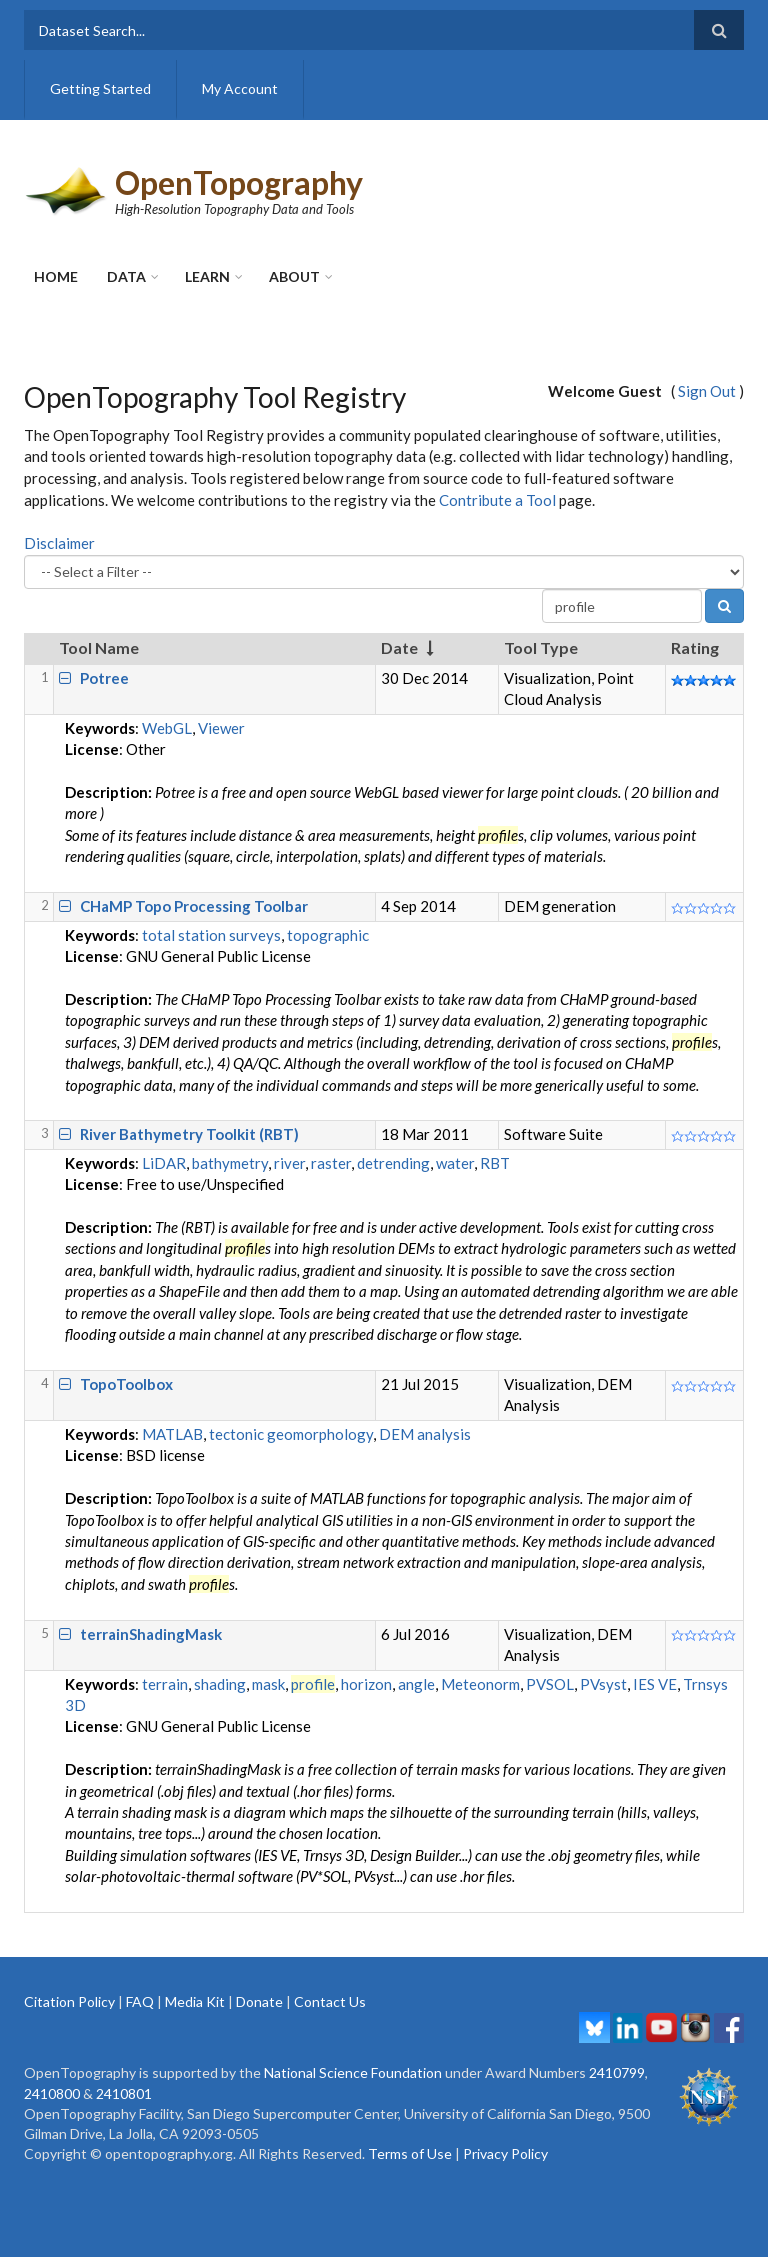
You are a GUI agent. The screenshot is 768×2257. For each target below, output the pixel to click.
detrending (393, 1163)
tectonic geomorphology (291, 1434)
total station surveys (211, 935)
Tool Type (541, 647)
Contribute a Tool (497, 500)
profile (313, 1684)
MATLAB (172, 1434)
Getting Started (100, 88)
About (294, 276)
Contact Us (330, 2001)
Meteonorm (480, 1684)
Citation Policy (69, 2001)
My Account (240, 88)
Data (126, 276)
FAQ (140, 2001)
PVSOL (550, 1684)
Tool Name (99, 647)
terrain (165, 1684)
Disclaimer (59, 543)
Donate (259, 2001)
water (455, 1163)
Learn (207, 276)
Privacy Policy (505, 2153)
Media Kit (195, 2001)
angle (416, 1684)
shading (220, 1684)
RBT (495, 1163)
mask (268, 1684)
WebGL (167, 728)
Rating (695, 647)
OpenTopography (239, 182)
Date (399, 647)
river (289, 1163)
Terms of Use (410, 2153)
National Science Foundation (353, 2072)
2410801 (124, 2093)
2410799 (617, 2072)
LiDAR (164, 1163)
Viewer (221, 728)
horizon (366, 1684)
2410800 (52, 2093)
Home (56, 276)
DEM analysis (425, 1434)
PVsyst (603, 1684)
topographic (328, 935)
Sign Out (707, 391)
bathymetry (230, 1163)
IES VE (655, 1684)
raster (331, 1163)
